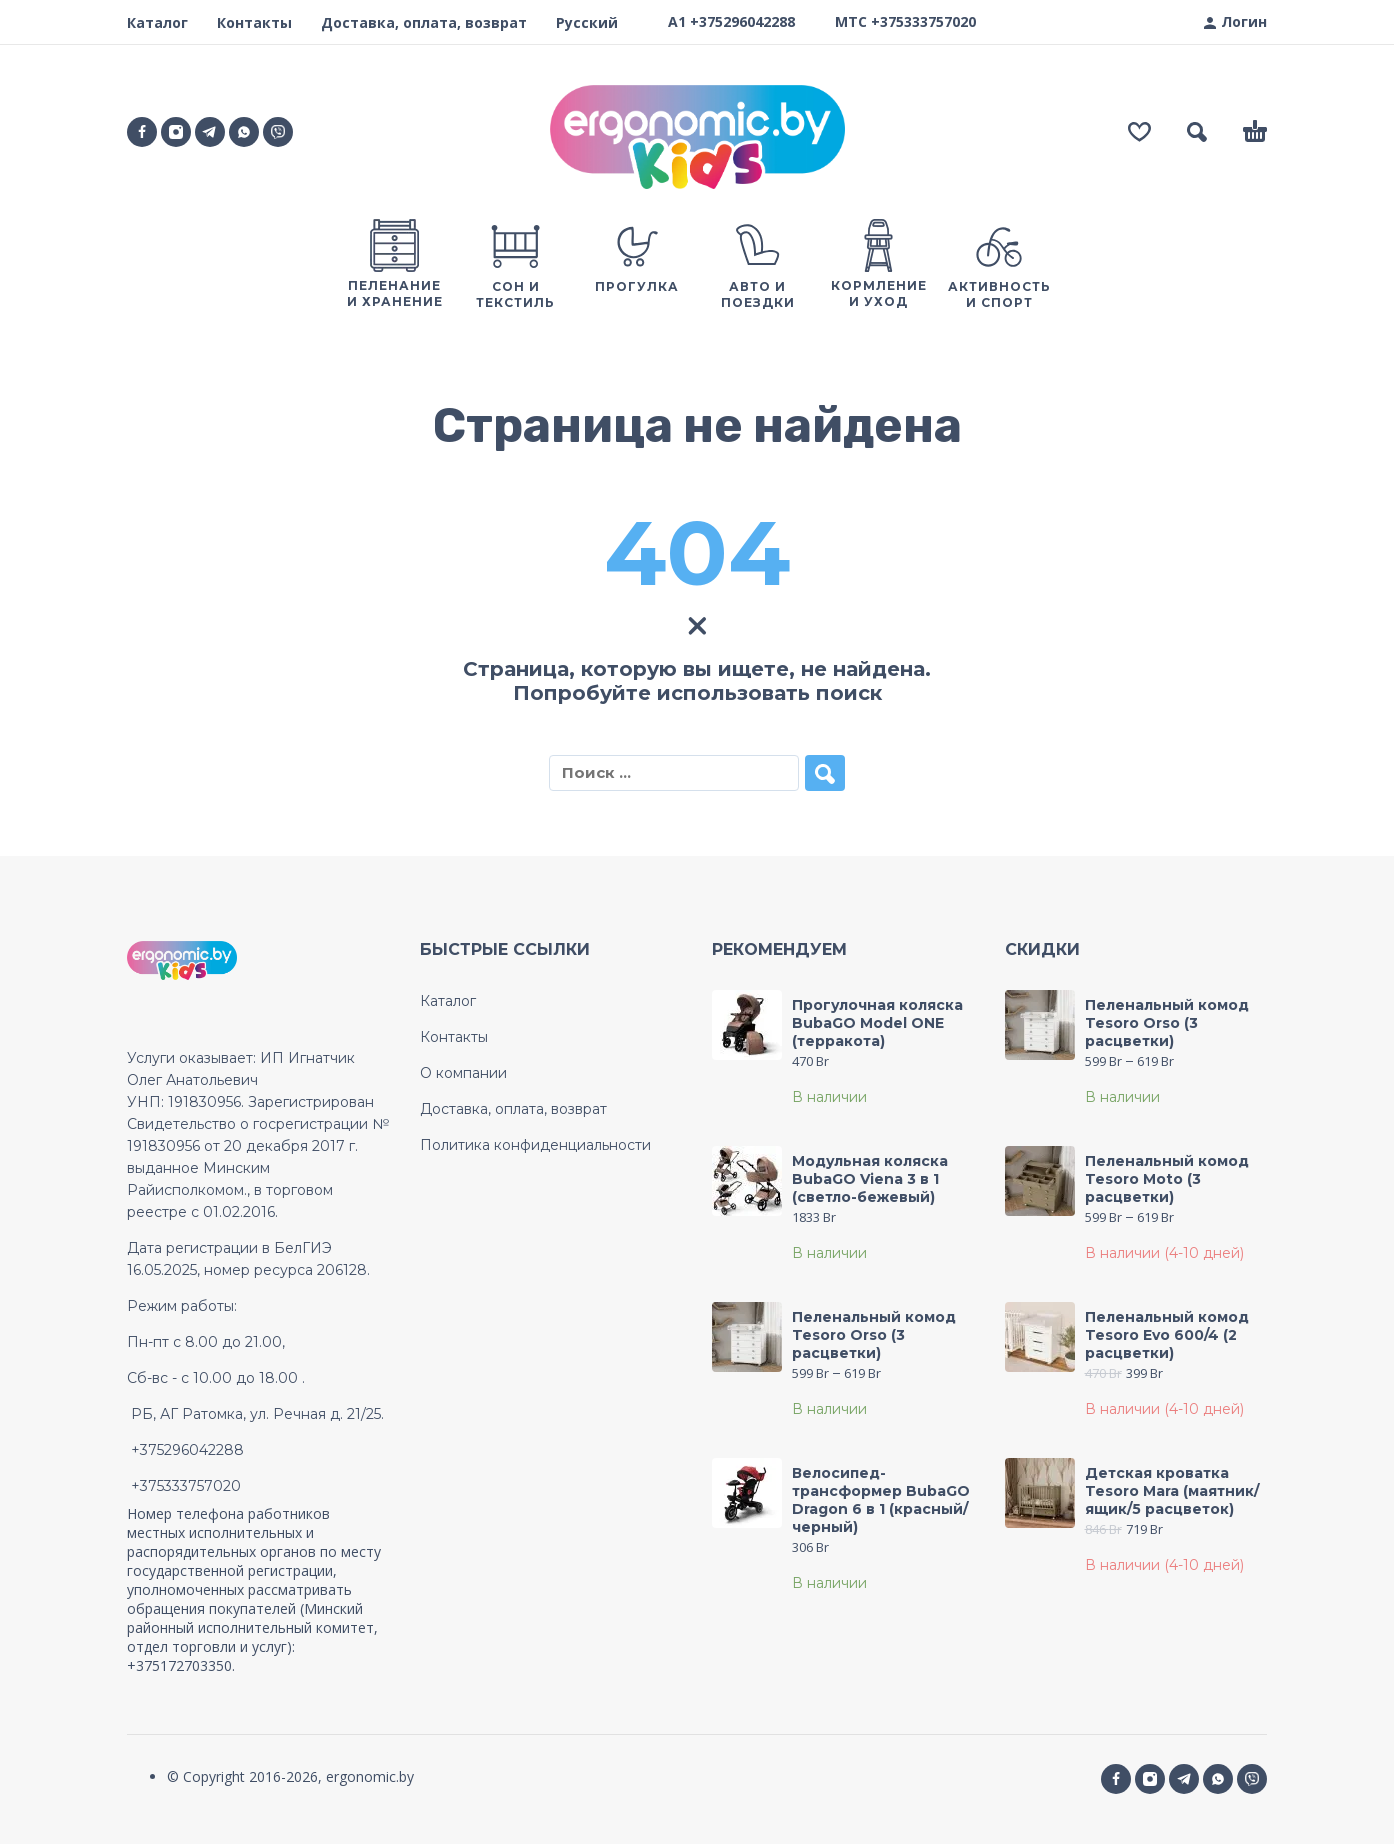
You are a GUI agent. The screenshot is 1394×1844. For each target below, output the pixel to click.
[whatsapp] (244, 132)
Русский (587, 22)
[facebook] (142, 132)
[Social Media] (278, 132)
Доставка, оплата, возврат (424, 22)
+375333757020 (923, 21)
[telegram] (210, 132)
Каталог (157, 22)
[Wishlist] (1139, 132)
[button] (1197, 132)
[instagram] (176, 132)
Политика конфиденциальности (535, 1145)
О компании (463, 1073)
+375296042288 (742, 21)
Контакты (254, 22)
